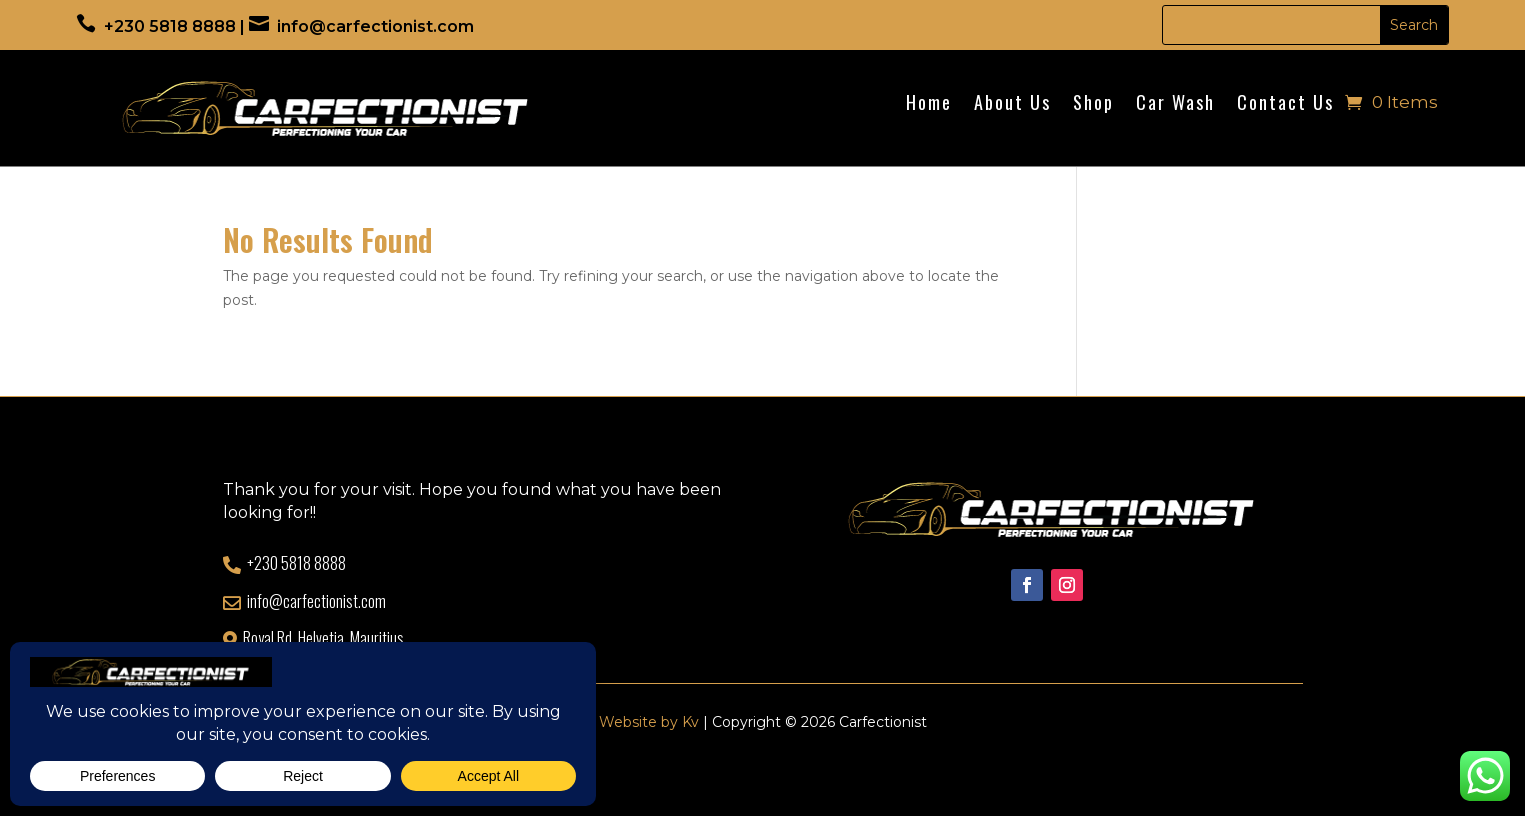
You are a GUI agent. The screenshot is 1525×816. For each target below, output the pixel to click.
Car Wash (1175, 105)
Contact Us (1285, 105)
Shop (1093, 105)
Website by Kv (649, 722)
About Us (1012, 105)
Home (929, 105)
